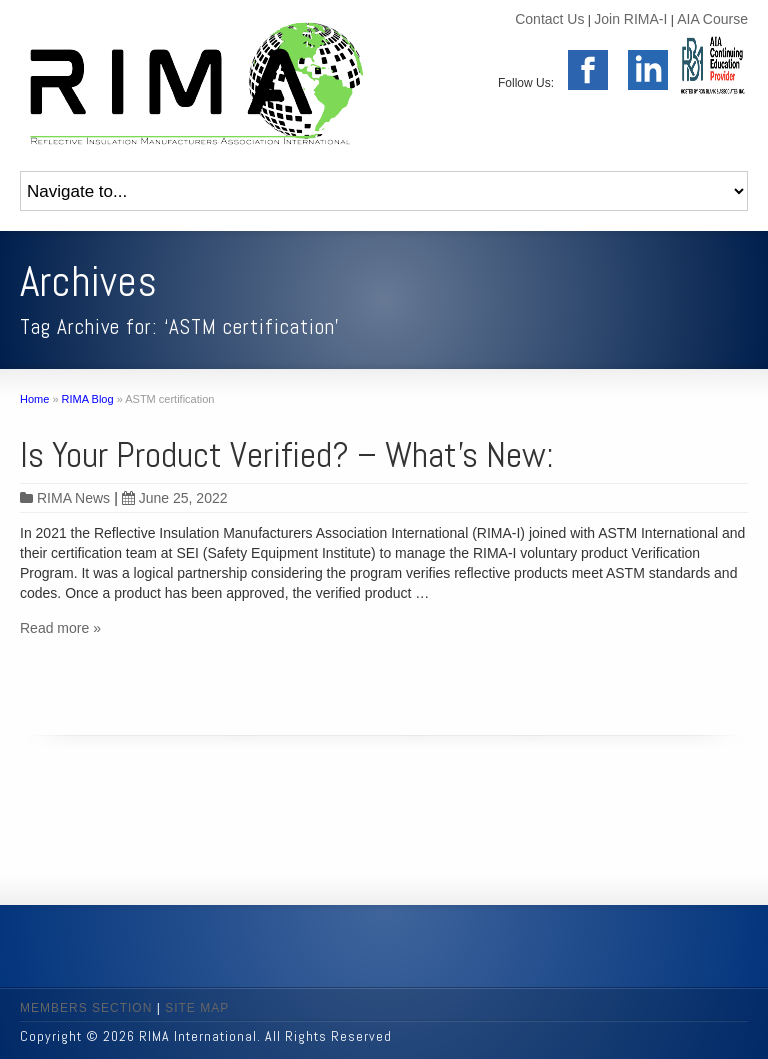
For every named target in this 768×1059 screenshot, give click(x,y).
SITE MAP (197, 1008)
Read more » (60, 628)
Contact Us (549, 19)
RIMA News (73, 498)
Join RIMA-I (630, 19)
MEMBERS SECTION (86, 1008)
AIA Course (712, 19)
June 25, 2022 (175, 498)
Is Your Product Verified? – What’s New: (287, 455)
